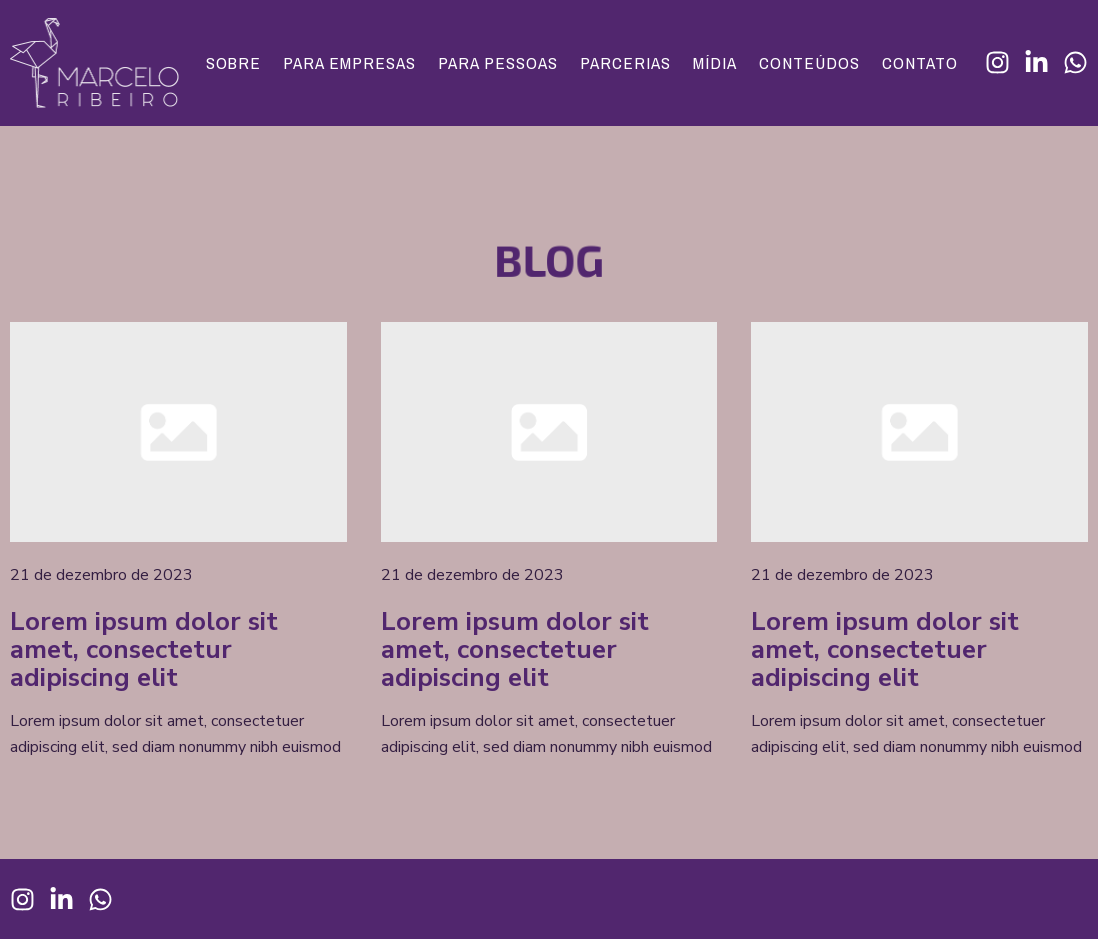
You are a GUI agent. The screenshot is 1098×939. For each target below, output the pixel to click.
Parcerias (625, 63)
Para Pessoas (498, 63)
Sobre (233, 63)
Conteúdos (809, 63)
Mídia (715, 63)
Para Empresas (349, 63)
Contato (920, 63)
